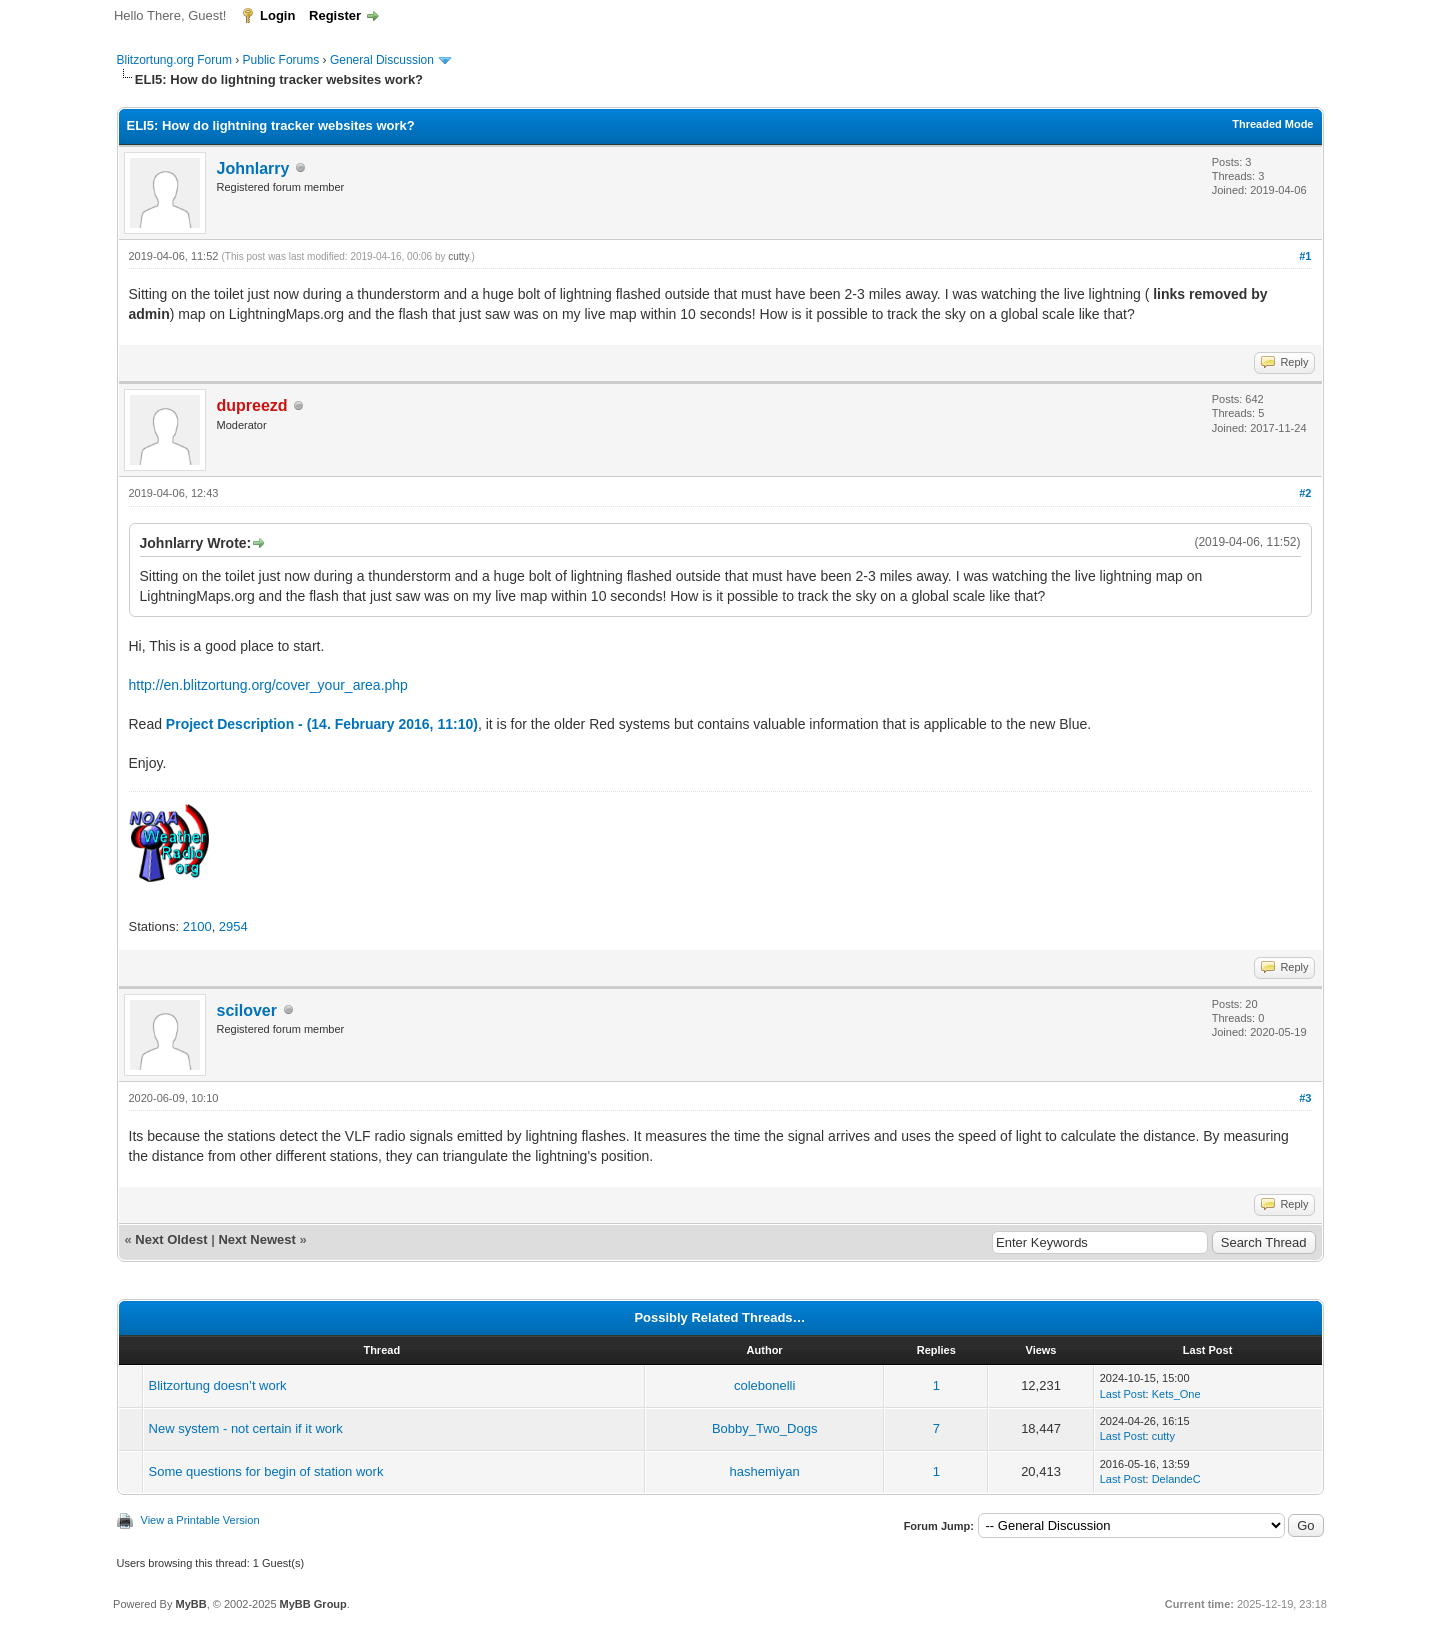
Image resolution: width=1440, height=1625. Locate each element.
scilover (247, 1010)
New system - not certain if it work (246, 1428)
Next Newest (256, 1239)
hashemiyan (765, 1471)
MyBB (190, 1604)
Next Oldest (171, 1239)
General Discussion (382, 60)
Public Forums (281, 60)
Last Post (1123, 1394)
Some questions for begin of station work (266, 1471)
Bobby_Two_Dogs (765, 1428)
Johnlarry (253, 168)
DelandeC (1176, 1479)
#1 (1305, 256)
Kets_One (1176, 1394)
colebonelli (764, 1385)
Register (335, 15)
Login (277, 15)
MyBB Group (313, 1604)
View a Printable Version (200, 1520)
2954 (233, 926)
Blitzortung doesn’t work (218, 1385)
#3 (1305, 1098)
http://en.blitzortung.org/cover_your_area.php (268, 685)
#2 (1305, 493)
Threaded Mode (1272, 124)
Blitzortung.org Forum (174, 60)
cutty (458, 256)
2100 (197, 926)
